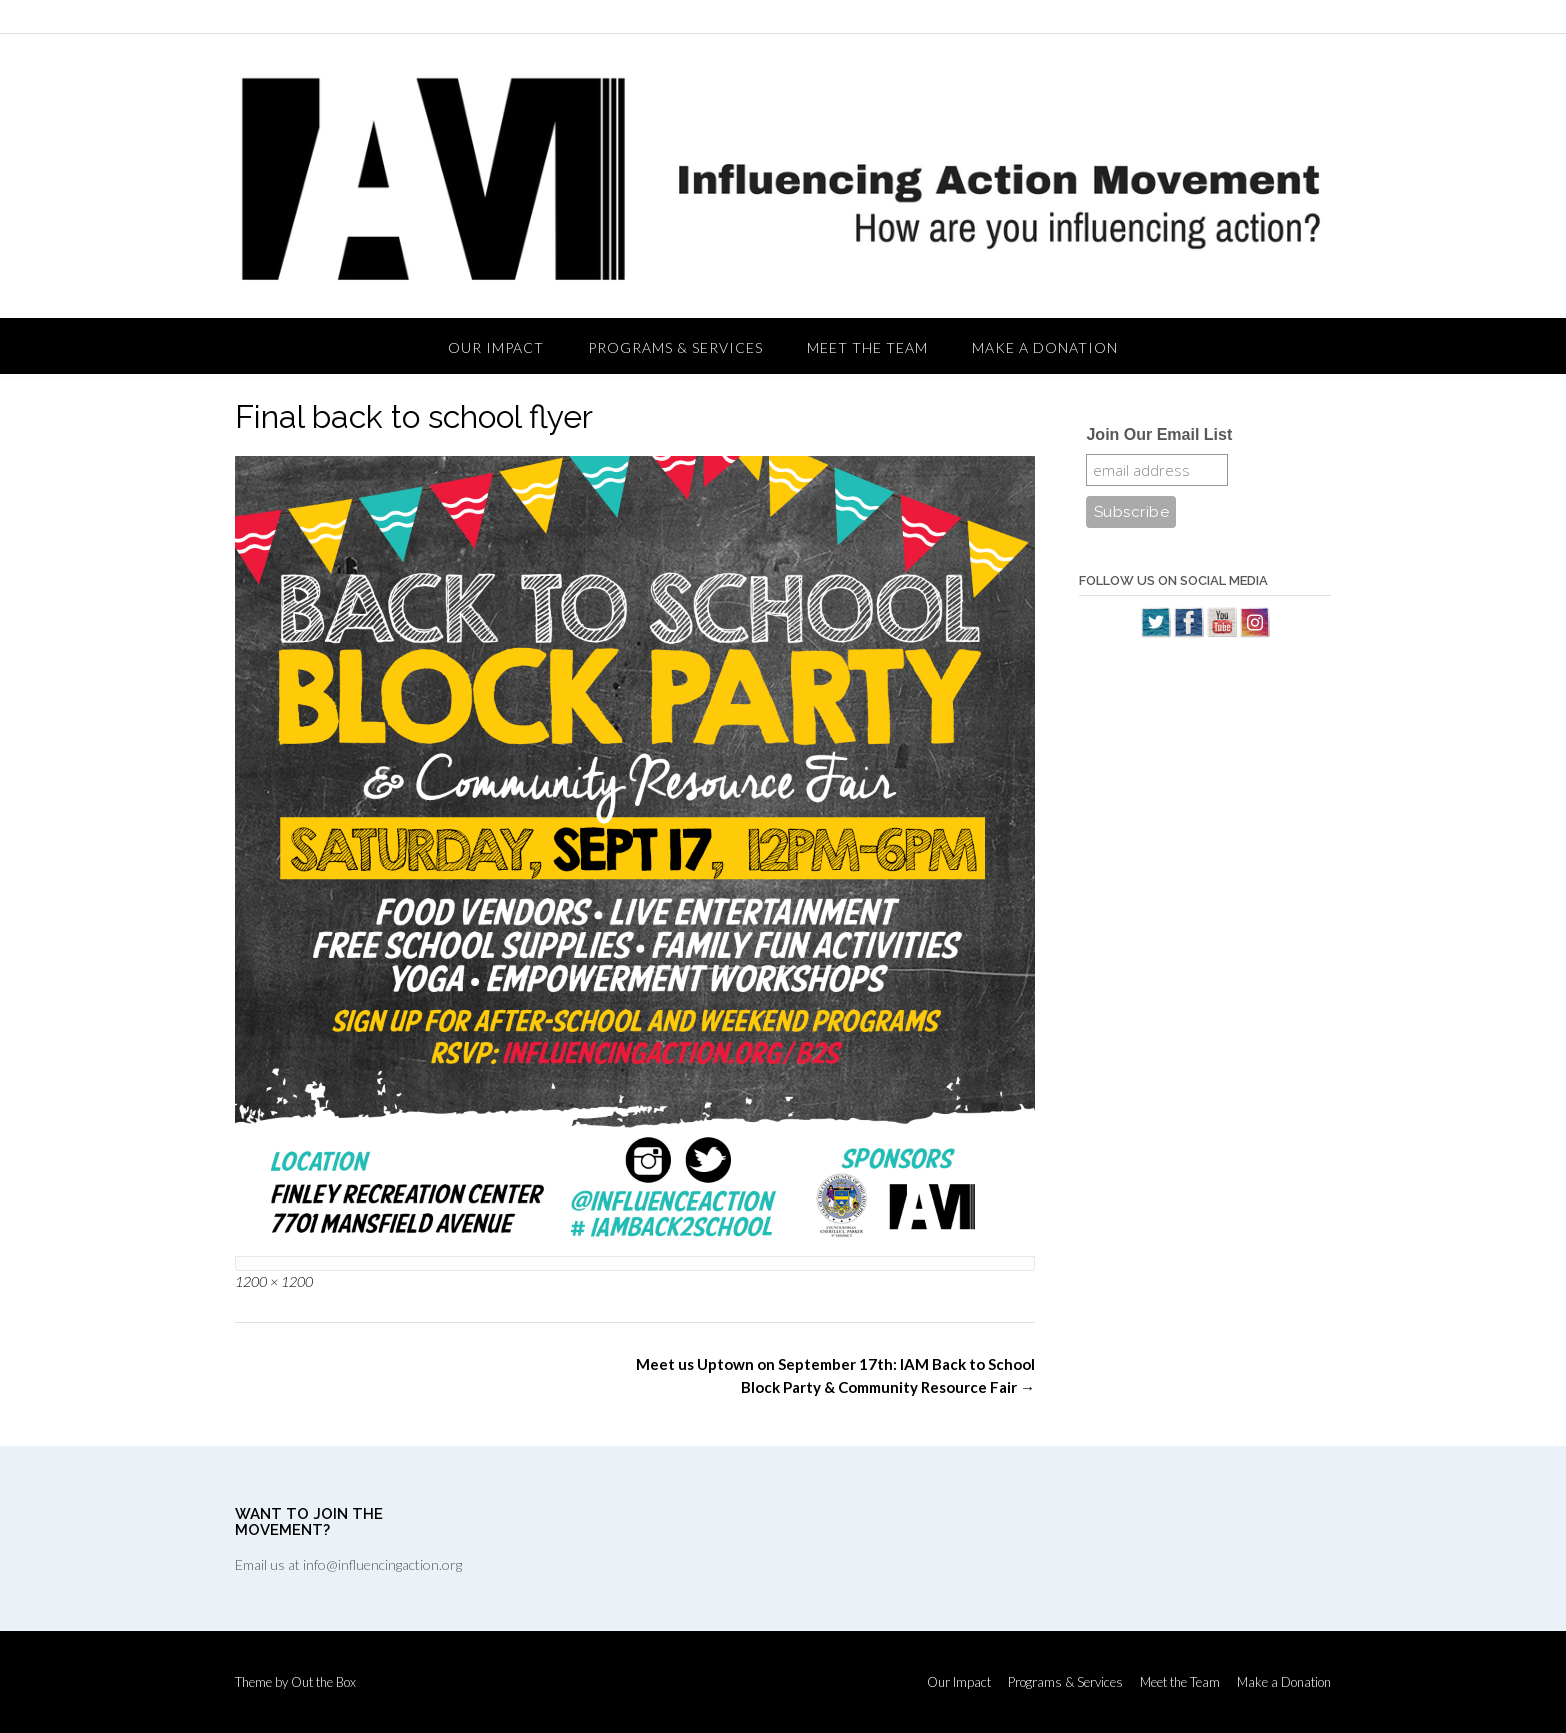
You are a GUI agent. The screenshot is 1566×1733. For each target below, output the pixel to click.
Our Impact (496, 347)
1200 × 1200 (274, 1281)
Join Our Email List (1159, 434)
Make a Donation (1045, 347)
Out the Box (323, 1682)
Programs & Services (675, 347)
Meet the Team (867, 347)
